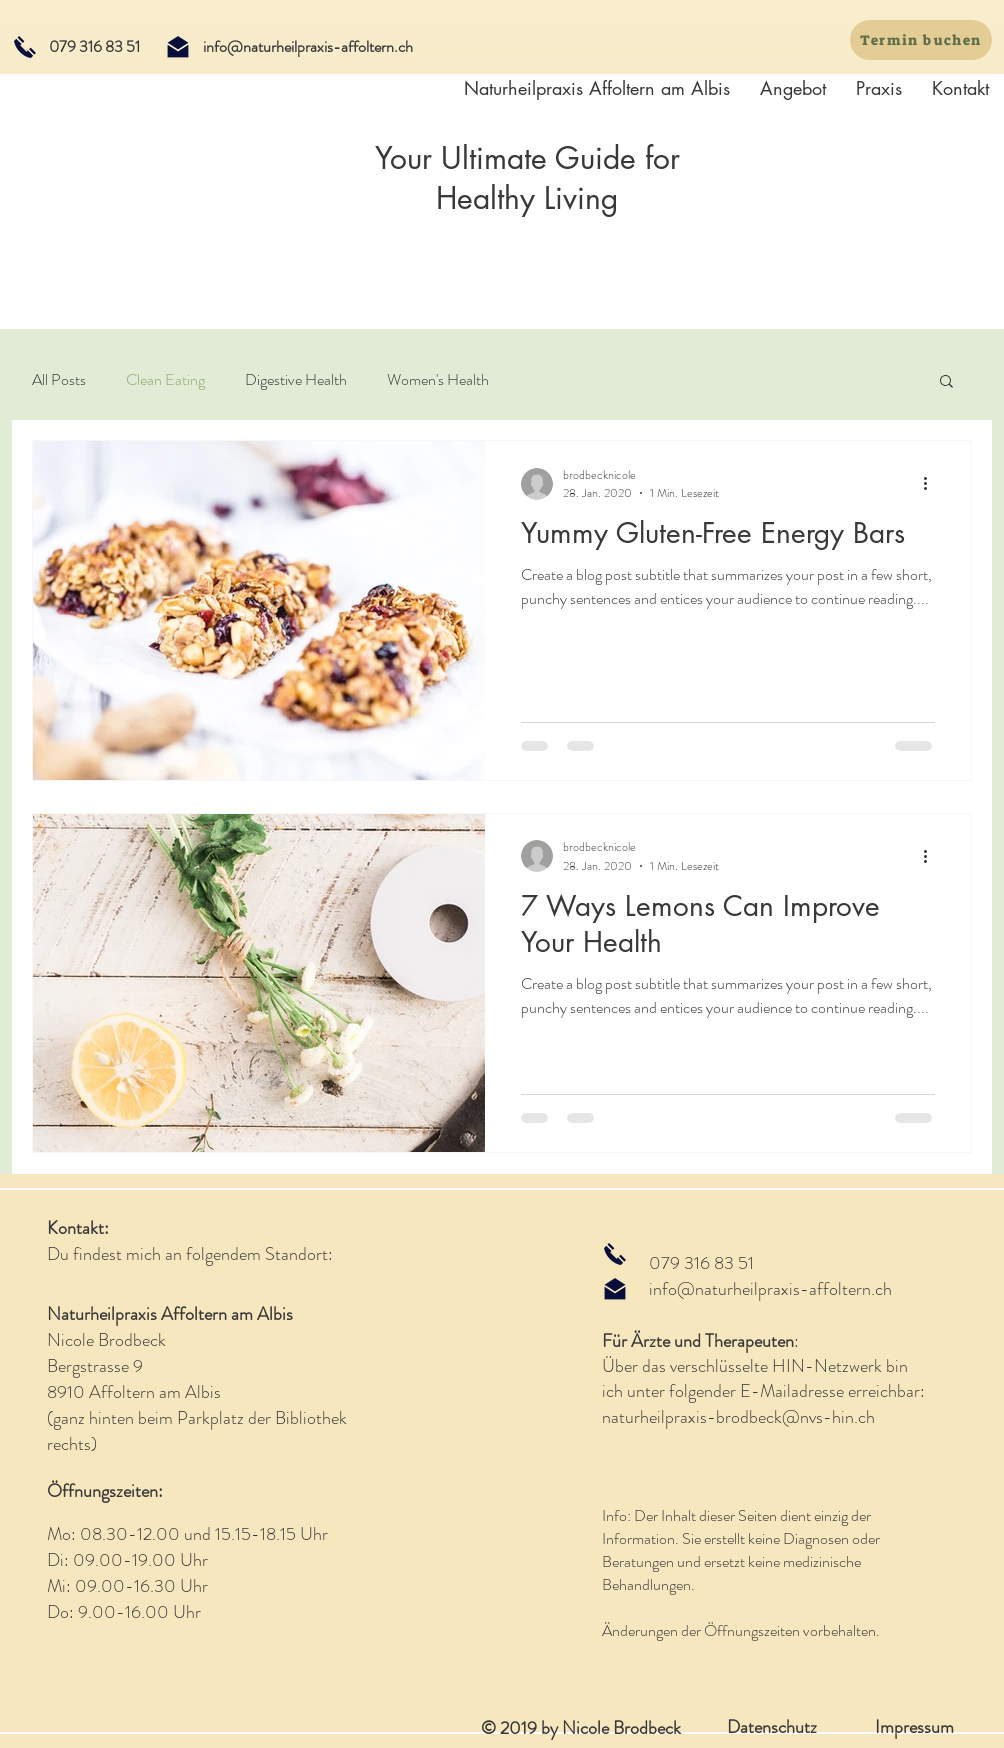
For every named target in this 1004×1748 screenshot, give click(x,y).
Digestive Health (296, 380)
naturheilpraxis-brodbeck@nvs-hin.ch (738, 1417)
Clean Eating (165, 380)
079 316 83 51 (701, 1263)
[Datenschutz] (772, 1728)
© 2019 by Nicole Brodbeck (581, 1728)
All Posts (59, 380)
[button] (946, 382)
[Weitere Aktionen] (932, 484)
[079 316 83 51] (94, 47)
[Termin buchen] (921, 40)
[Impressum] (914, 1728)
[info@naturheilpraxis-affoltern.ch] (307, 47)
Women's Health (438, 380)
